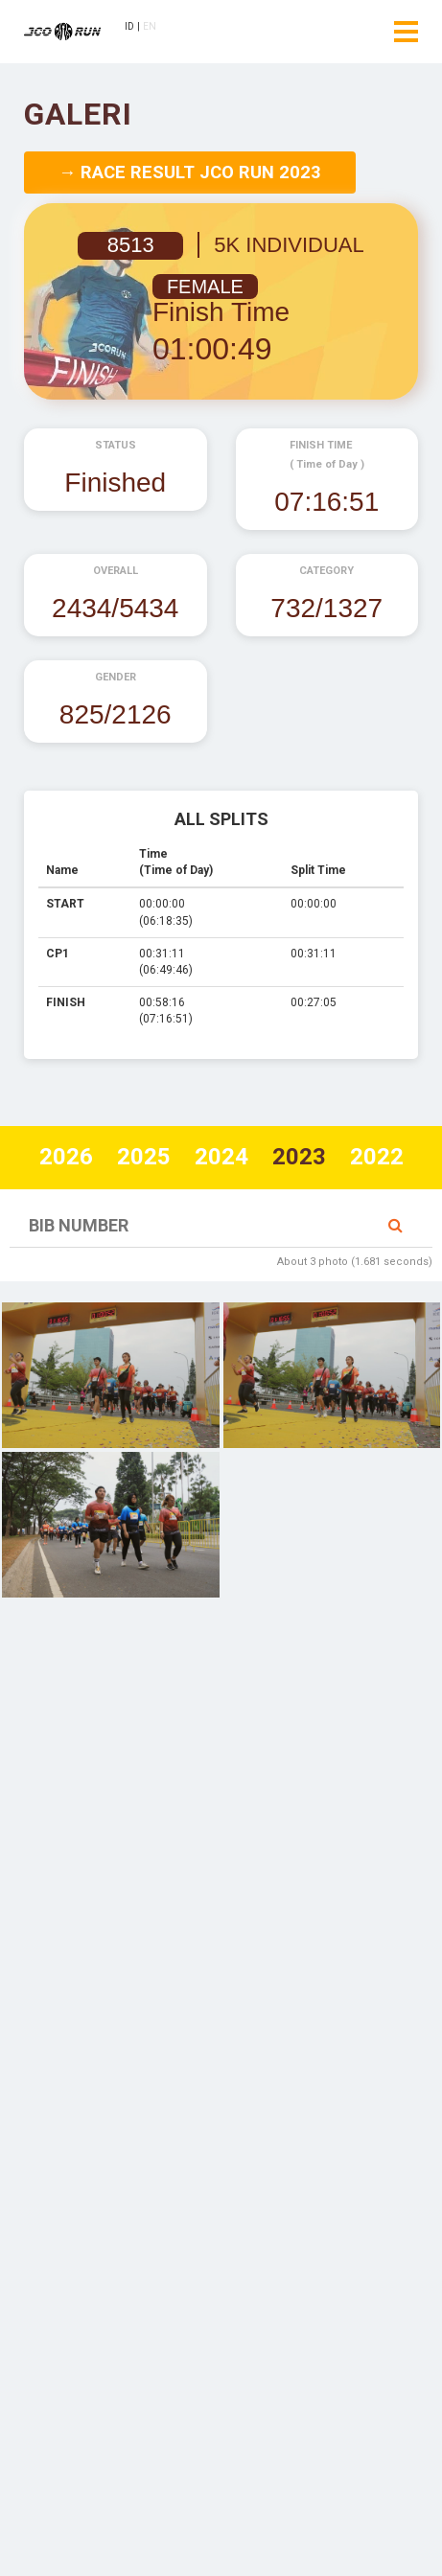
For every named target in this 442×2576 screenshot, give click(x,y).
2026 (66, 1156)
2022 (377, 1156)
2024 (221, 1156)
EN (149, 26)
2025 (144, 1156)
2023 (299, 1156)
